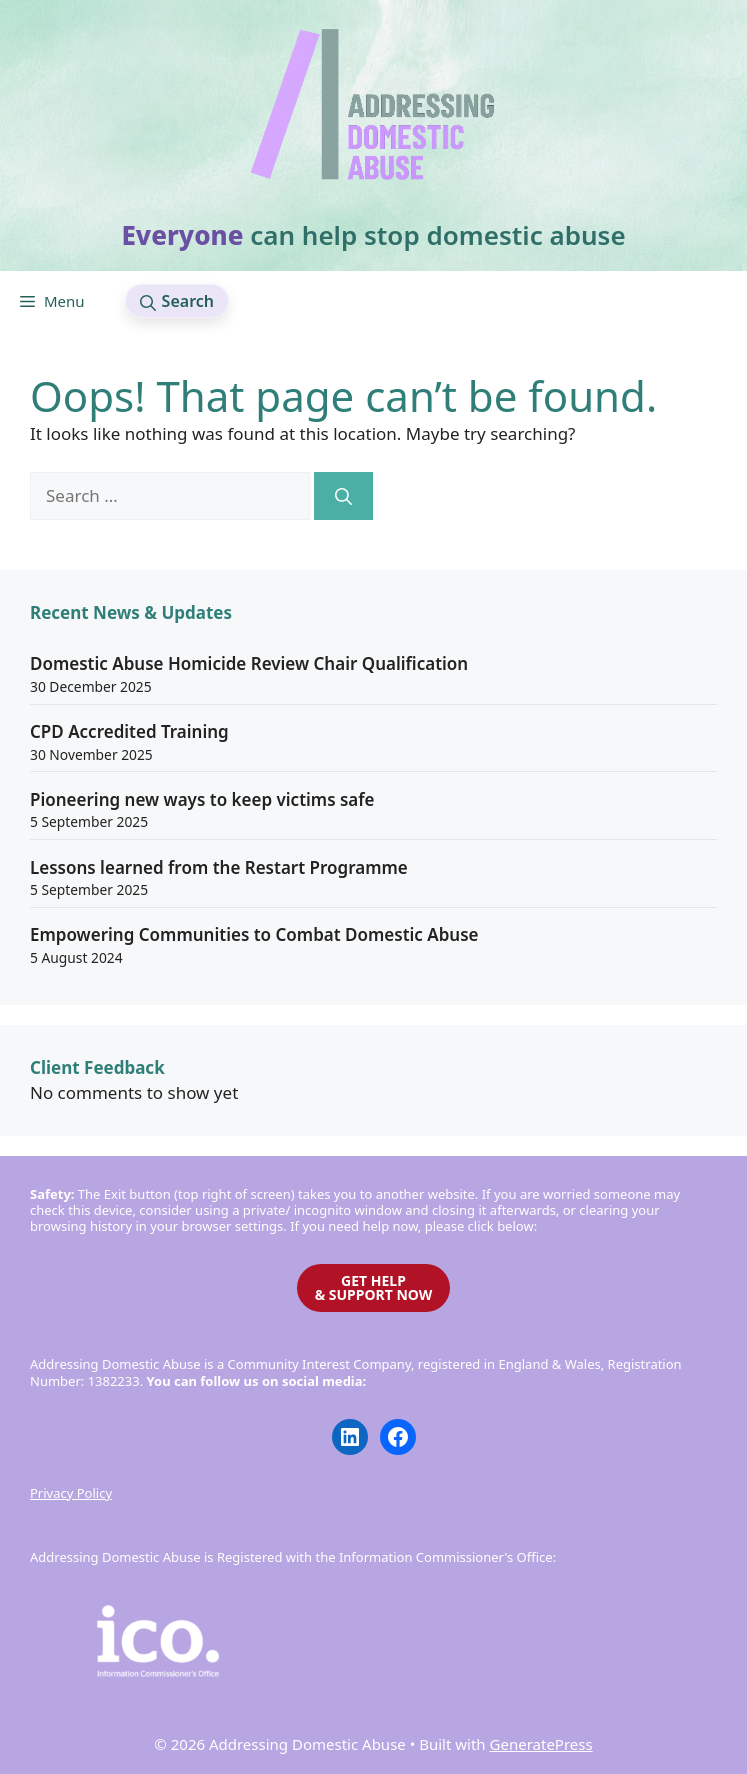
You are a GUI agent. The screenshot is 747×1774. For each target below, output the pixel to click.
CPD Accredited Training (129, 731)
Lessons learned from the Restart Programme (219, 867)
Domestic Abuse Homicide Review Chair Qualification (249, 663)
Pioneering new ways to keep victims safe (202, 799)
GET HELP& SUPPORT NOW (374, 1287)
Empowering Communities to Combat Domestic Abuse (254, 934)
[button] (177, 301)
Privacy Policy (71, 1493)
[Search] (343, 496)
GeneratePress (541, 1744)
